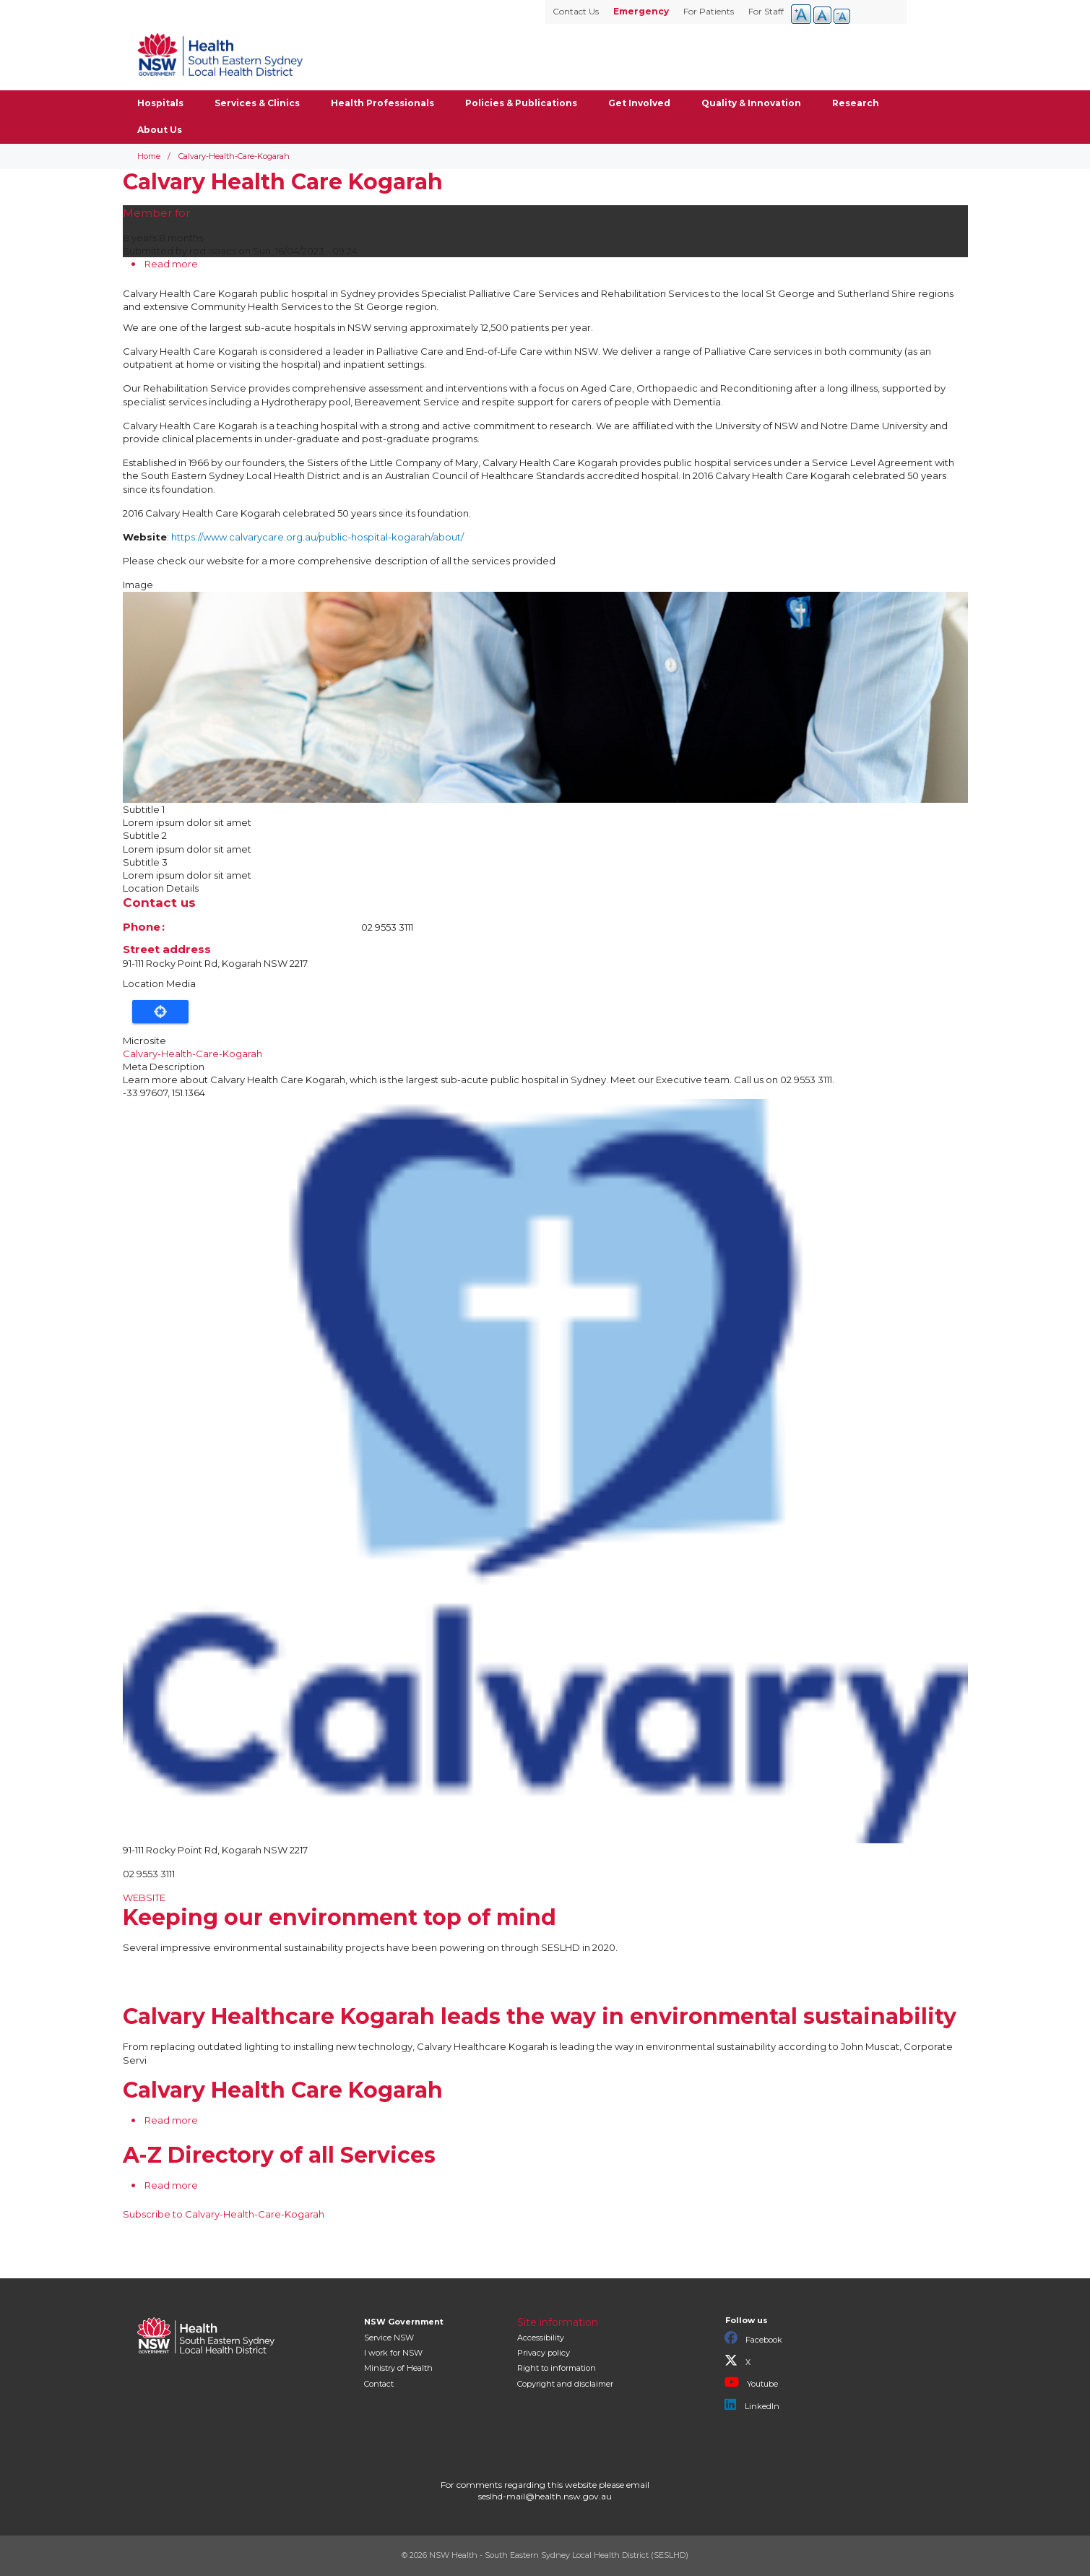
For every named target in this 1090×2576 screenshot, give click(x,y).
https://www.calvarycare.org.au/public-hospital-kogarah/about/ (317, 537)
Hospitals (160, 103)
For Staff (766, 11)
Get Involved (639, 103)
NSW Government (404, 2322)
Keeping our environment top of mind (339, 1917)
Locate (160, 1011)
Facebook (753, 2338)
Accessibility (540, 2337)
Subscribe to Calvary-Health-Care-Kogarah (223, 2214)
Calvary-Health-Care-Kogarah (192, 1053)
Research (855, 103)
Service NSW (389, 2337)
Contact (379, 2384)
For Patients (708, 11)
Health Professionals (382, 103)
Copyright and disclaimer (565, 2384)
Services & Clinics (257, 103)
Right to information (556, 2368)
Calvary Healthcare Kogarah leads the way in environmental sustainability (539, 2016)
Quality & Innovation (751, 103)
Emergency (641, 11)
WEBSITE (144, 1897)
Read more (171, 264)
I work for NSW (393, 2353)
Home (148, 156)
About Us (159, 129)
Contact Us (576, 11)
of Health (398, 2368)
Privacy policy (543, 2353)
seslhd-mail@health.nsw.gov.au (545, 2496)
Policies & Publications (521, 103)
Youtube (751, 2382)
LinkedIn (751, 2404)
